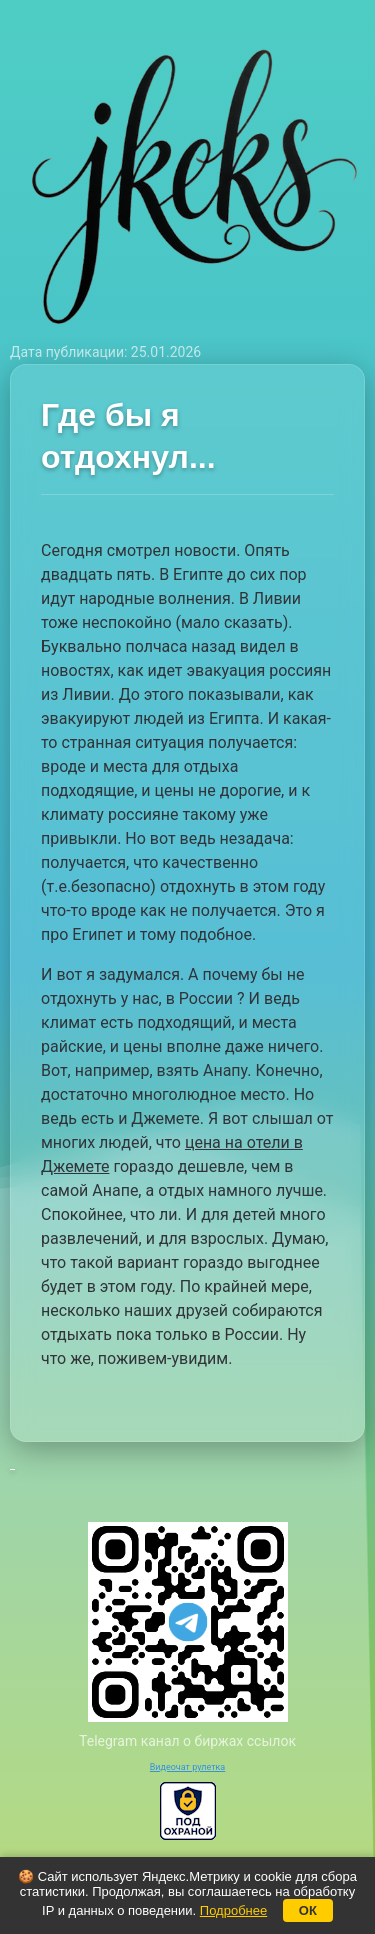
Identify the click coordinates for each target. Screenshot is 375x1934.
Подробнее (233, 1910)
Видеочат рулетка (188, 1767)
